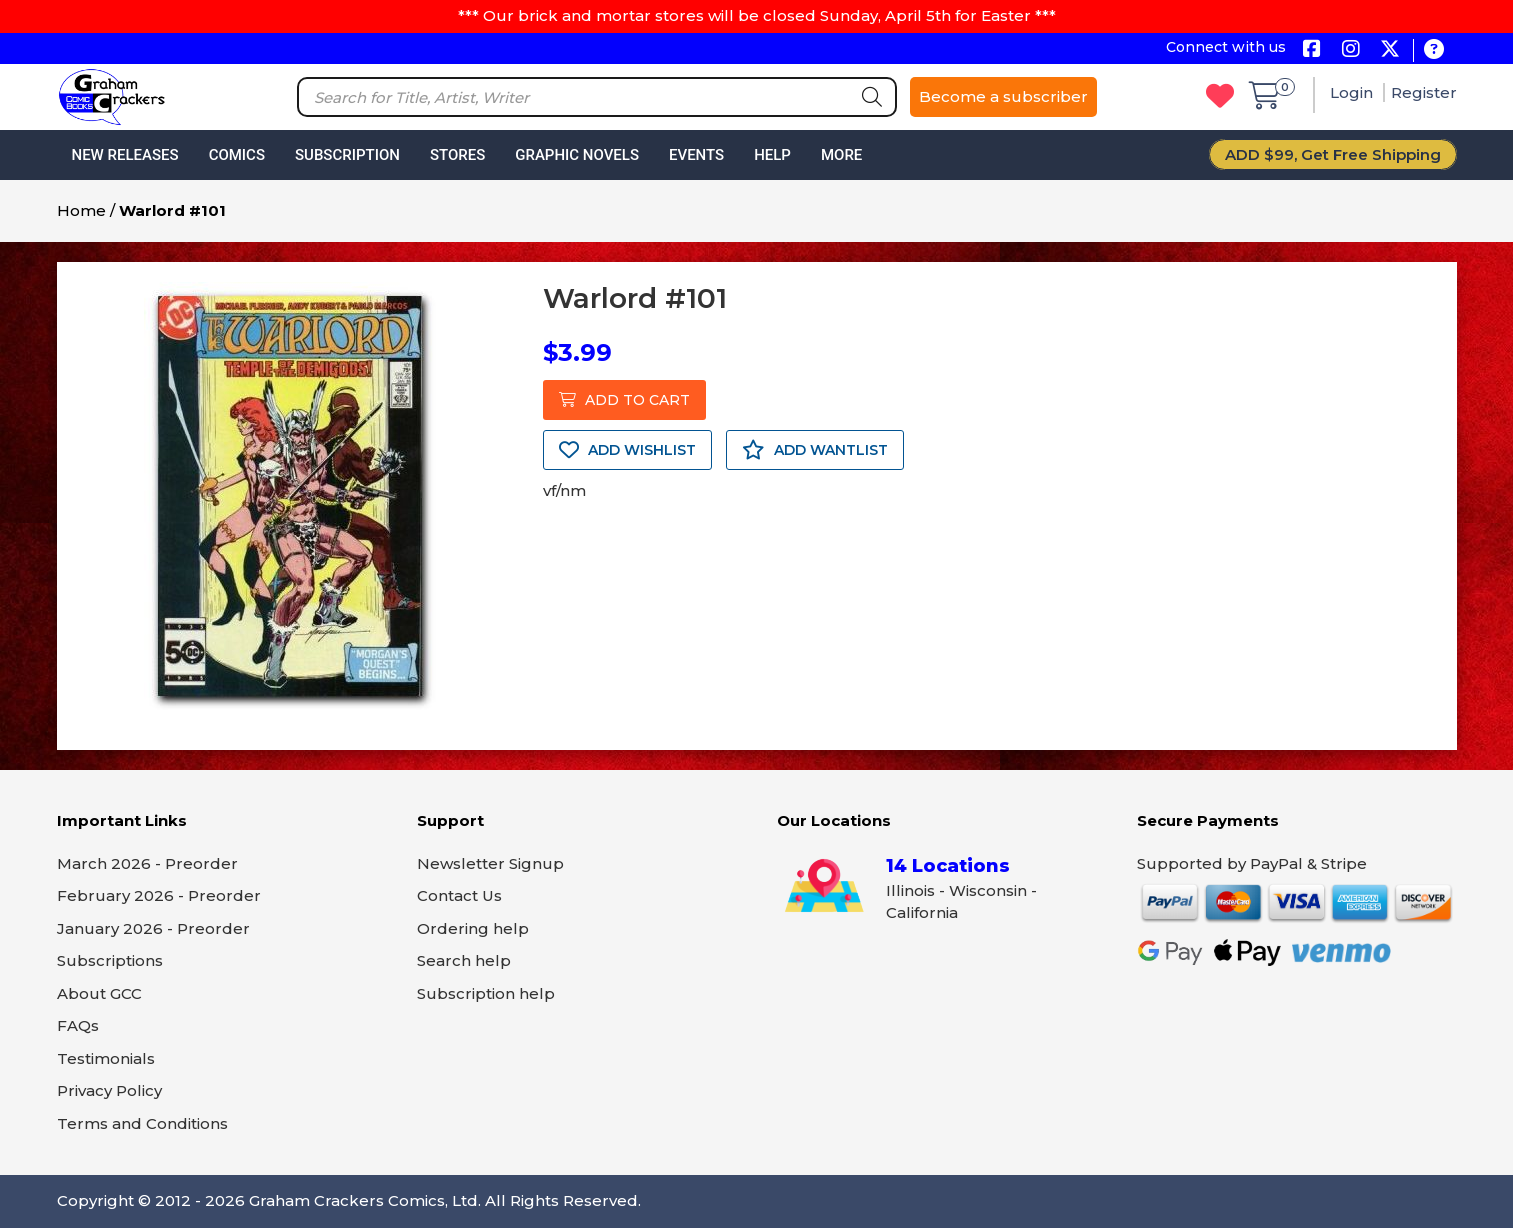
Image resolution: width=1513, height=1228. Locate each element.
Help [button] (772, 155)
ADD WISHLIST (627, 450)
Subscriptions (110, 960)
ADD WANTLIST (815, 450)
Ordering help (473, 928)
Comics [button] (237, 155)
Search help (464, 960)
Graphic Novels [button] (577, 155)
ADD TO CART (624, 400)
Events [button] (696, 155)
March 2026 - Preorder (147, 863)
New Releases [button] (125, 155)
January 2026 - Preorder (153, 928)
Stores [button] (457, 155)
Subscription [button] (347, 155)
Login (1353, 92)
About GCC (99, 993)
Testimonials (106, 1058)
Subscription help (486, 993)
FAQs (78, 1025)
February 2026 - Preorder (159, 895)
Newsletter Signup (490, 863)
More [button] (841, 155)
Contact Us (459, 895)
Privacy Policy (109, 1090)
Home (81, 210)
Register (1424, 92)
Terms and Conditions (142, 1123)
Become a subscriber (1003, 96)
